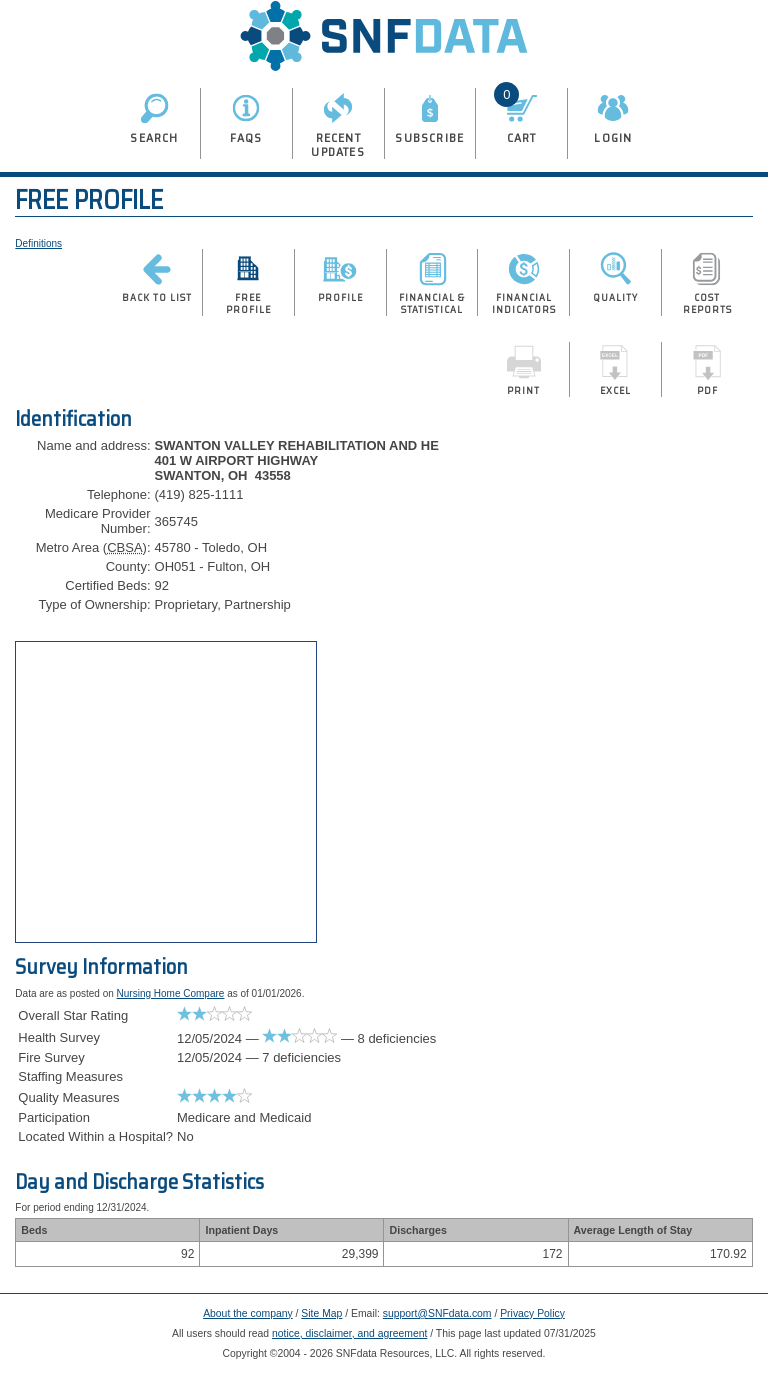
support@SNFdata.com (437, 1313)
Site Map (321, 1313)
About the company (248, 1313)
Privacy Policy (532, 1313)
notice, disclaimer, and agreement (349, 1333)
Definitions (38, 243)
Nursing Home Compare (171, 993)
